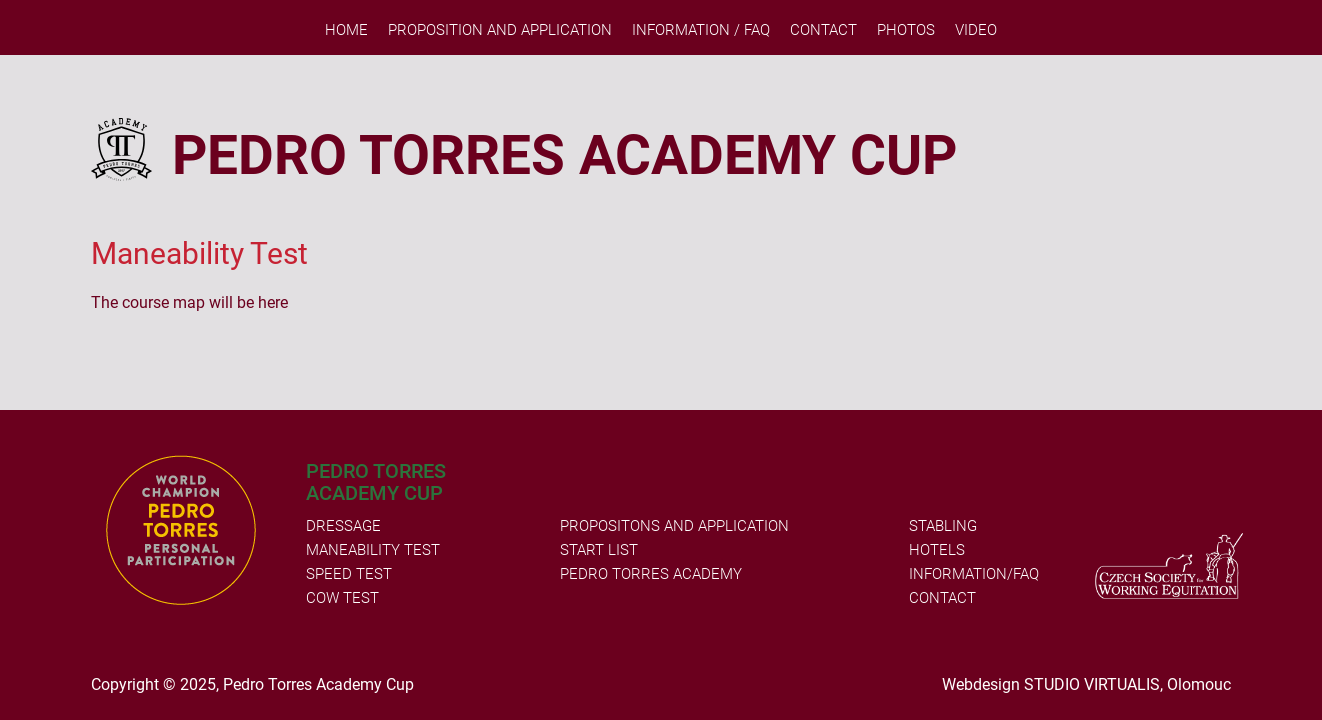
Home (346, 30)
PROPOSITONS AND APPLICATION (674, 526)
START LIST (599, 550)
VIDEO (976, 30)
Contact (823, 30)
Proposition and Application (500, 30)
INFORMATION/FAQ (974, 574)
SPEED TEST (349, 574)
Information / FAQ (701, 30)
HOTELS (937, 550)
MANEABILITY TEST (373, 550)
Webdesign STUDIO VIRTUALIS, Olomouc (1086, 684)
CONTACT (942, 598)
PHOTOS (906, 30)
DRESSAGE (343, 526)
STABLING (943, 526)
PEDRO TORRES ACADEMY (651, 574)
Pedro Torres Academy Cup (318, 684)
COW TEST (342, 598)
